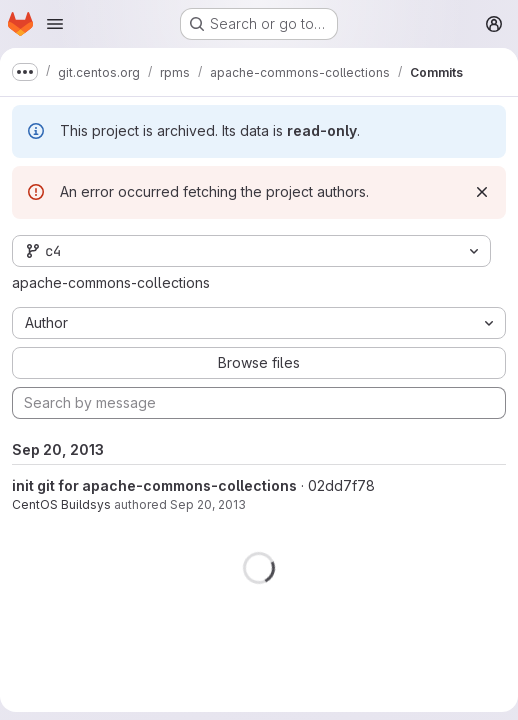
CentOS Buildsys (61, 504)
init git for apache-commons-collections (154, 485)
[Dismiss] (482, 192)
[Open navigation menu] (55, 24)
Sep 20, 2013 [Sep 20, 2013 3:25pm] (208, 504)
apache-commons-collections (111, 282)
